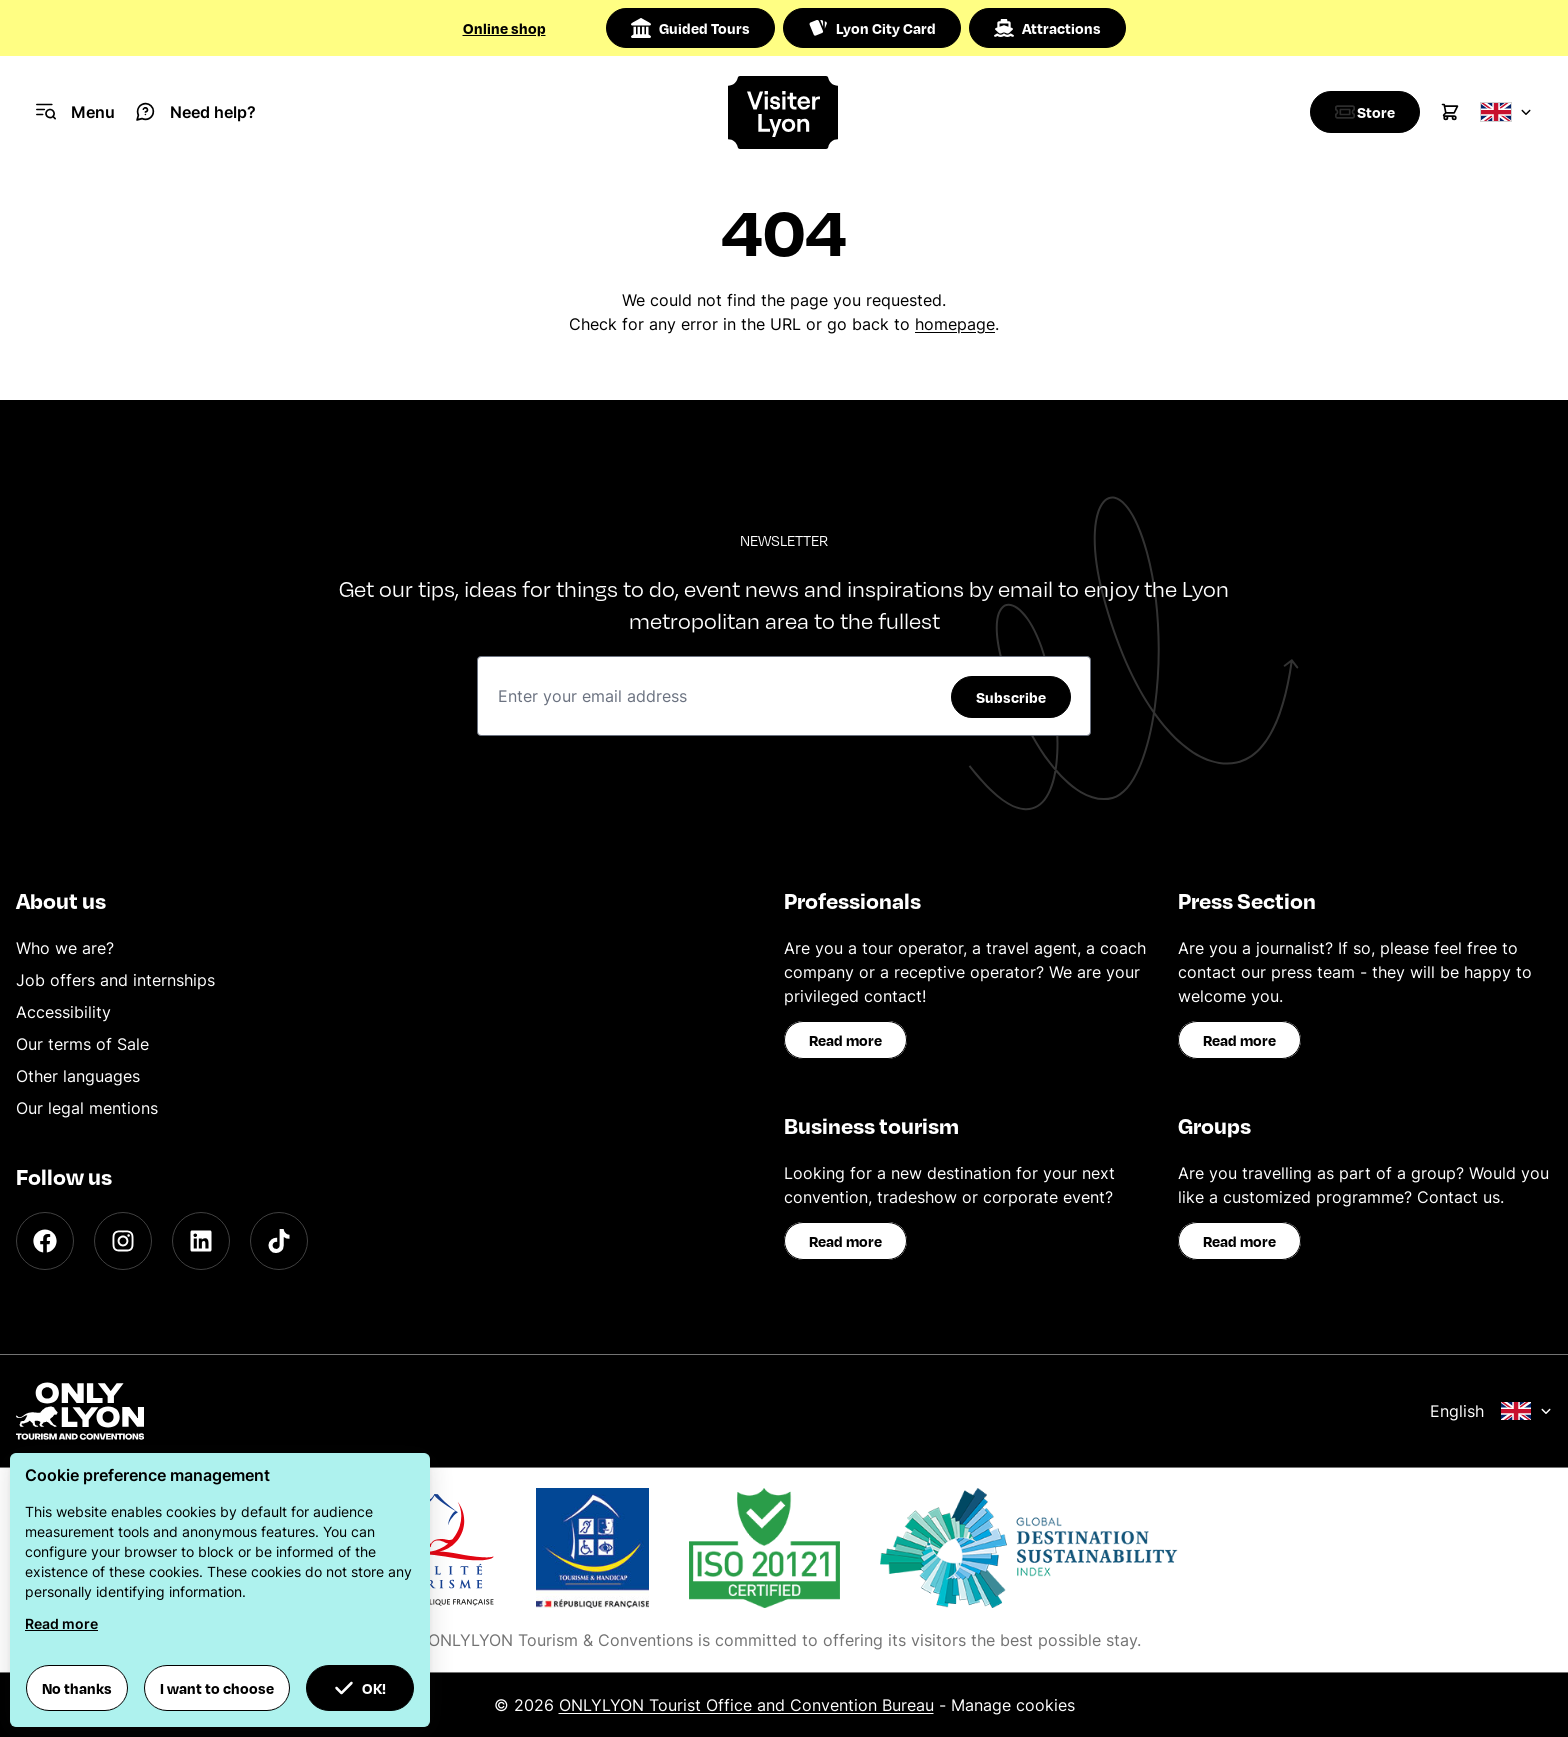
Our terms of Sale (82, 1044)
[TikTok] (279, 1241)
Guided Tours (690, 28)
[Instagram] (123, 1241)
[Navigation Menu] (75, 112)
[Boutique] (1360, 112)
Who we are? (65, 948)
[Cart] (1450, 112)
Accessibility (63, 1012)
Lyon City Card (872, 28)
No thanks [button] (77, 1688)
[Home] (784, 112)
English (1491, 1411)
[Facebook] (45, 1241)
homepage (955, 324)
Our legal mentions (87, 1108)
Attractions (1047, 28)
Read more (845, 1040)
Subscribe (1011, 697)
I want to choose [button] (217, 1688)
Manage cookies (1013, 1705)
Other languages (78, 1076)
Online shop (504, 28)
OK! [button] (360, 1688)
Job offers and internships (115, 980)
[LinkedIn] (201, 1241)
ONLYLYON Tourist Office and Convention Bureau (746, 1705)
